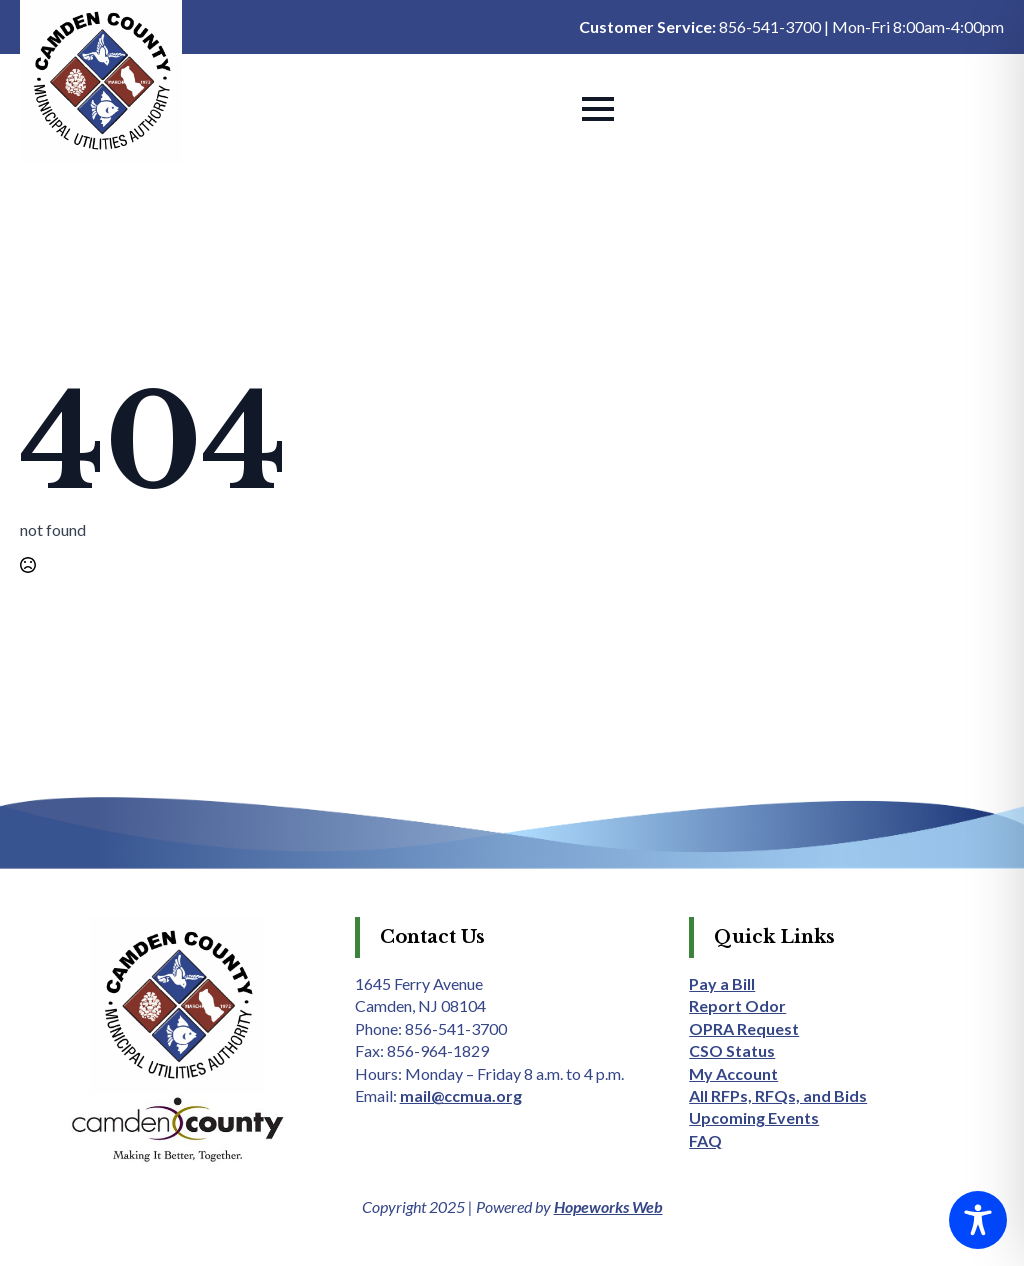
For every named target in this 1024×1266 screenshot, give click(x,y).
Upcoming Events (754, 1117)
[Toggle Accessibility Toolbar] (978, 1220)
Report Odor (737, 1005)
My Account (733, 1073)
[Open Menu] (598, 109)
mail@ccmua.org (461, 1095)
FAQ (705, 1140)
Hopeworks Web (608, 1206)
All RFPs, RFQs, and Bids (778, 1095)
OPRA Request (744, 1028)
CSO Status (732, 1050)
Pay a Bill (722, 983)
